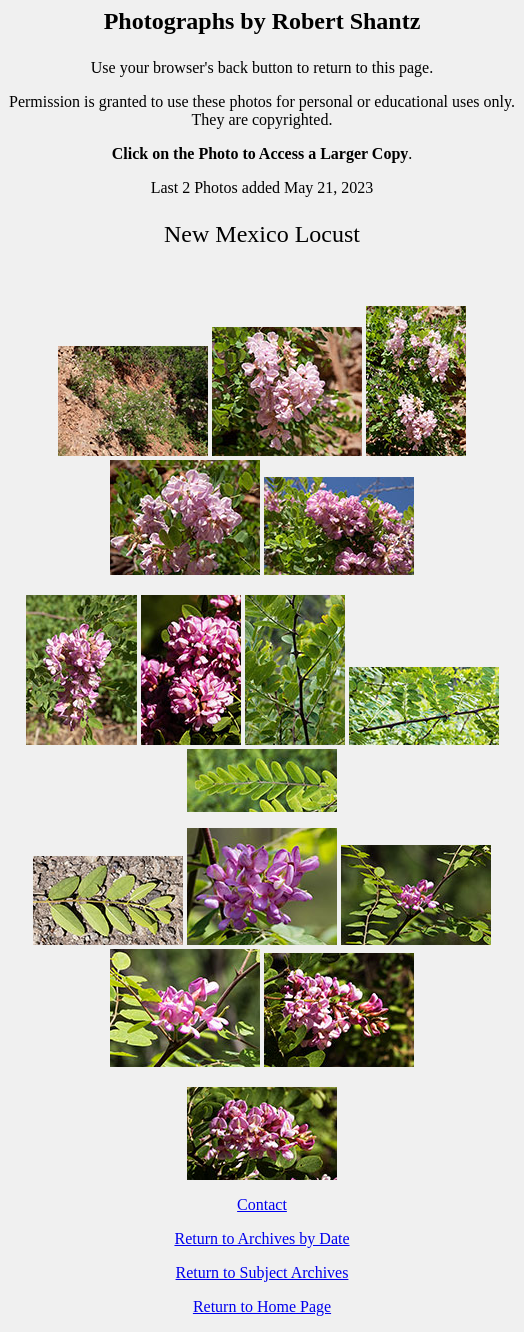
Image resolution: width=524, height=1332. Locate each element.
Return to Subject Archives (262, 1272)
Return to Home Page (262, 1306)
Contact (262, 1204)
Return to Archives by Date (261, 1238)
